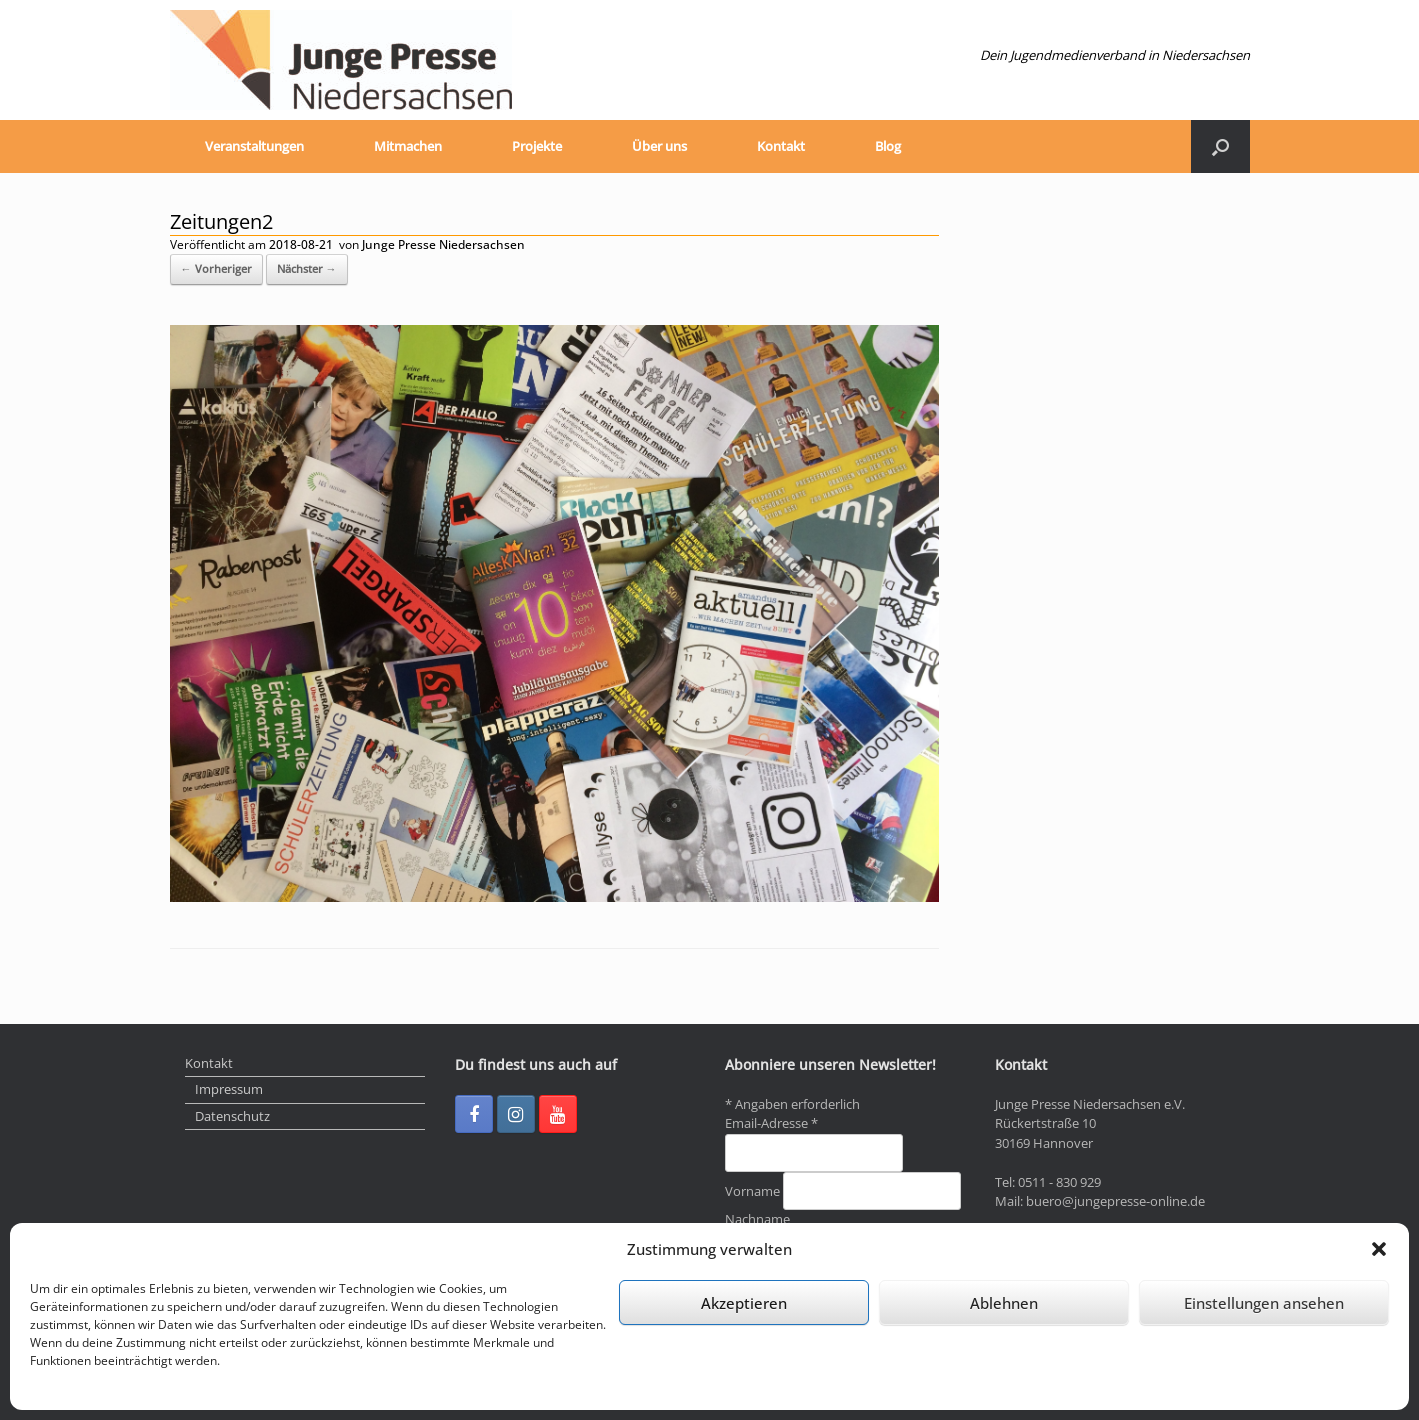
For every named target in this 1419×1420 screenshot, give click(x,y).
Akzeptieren (744, 1303)
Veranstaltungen (254, 146)
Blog (888, 146)
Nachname (757, 1219)
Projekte (537, 146)
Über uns (659, 146)
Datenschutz (232, 1116)
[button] (1379, 1249)
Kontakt (781, 146)
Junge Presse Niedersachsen (443, 244)
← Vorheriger (216, 268)
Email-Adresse (771, 1123)
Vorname (754, 1191)
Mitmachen (408, 146)
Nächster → (307, 268)
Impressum (229, 1089)
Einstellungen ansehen (1264, 1303)
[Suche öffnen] (1220, 146)
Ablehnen (1004, 1303)
